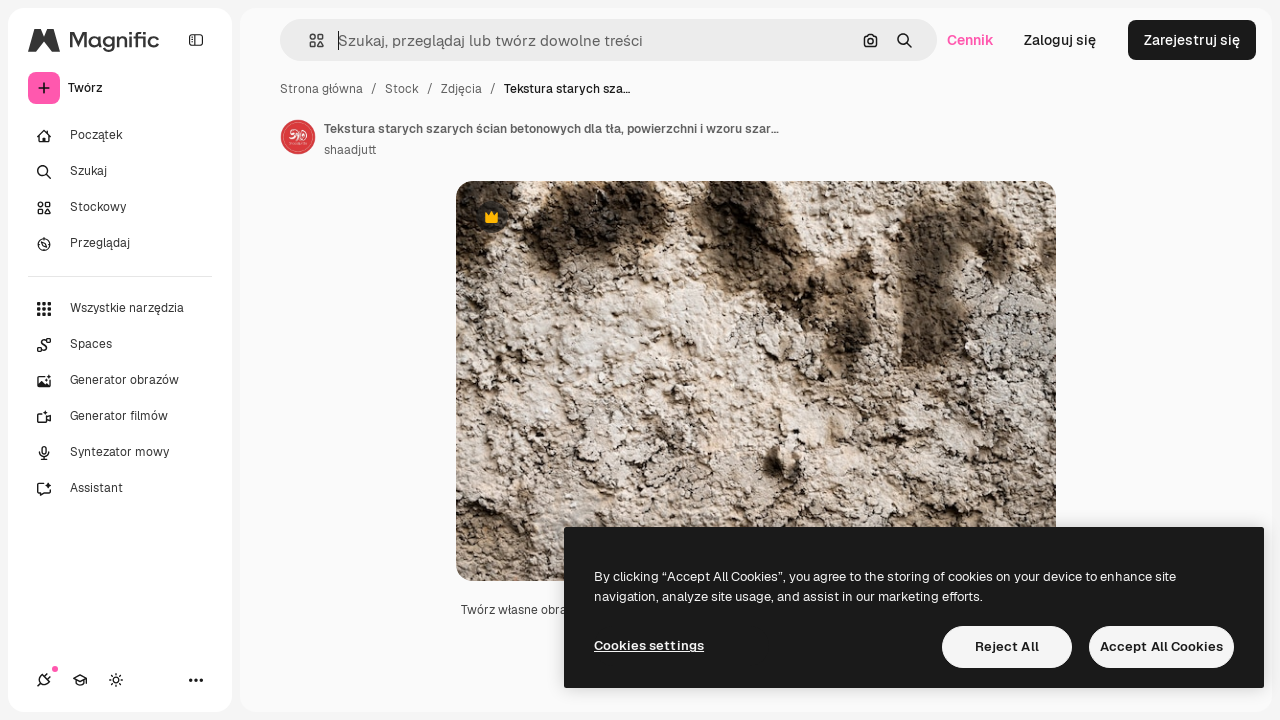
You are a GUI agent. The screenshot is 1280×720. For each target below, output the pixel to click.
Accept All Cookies (1161, 646)
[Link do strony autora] (298, 137)
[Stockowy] (120, 208)
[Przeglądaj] (120, 244)
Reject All (1007, 646)
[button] (308, 40)
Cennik (970, 40)
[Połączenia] (44, 680)
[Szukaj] (120, 172)
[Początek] (120, 136)
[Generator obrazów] (120, 381)
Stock (402, 89)
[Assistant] (120, 489)
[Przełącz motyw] (116, 680)
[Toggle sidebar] (196, 40)
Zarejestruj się (1192, 40)
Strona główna (321, 89)
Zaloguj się (1060, 40)
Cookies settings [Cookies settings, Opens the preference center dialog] (649, 645)
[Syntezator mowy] (120, 453)
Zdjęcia (461, 89)
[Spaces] (120, 345)
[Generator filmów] (120, 417)
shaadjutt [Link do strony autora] (350, 150)
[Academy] (80, 680)
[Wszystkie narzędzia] (120, 309)
